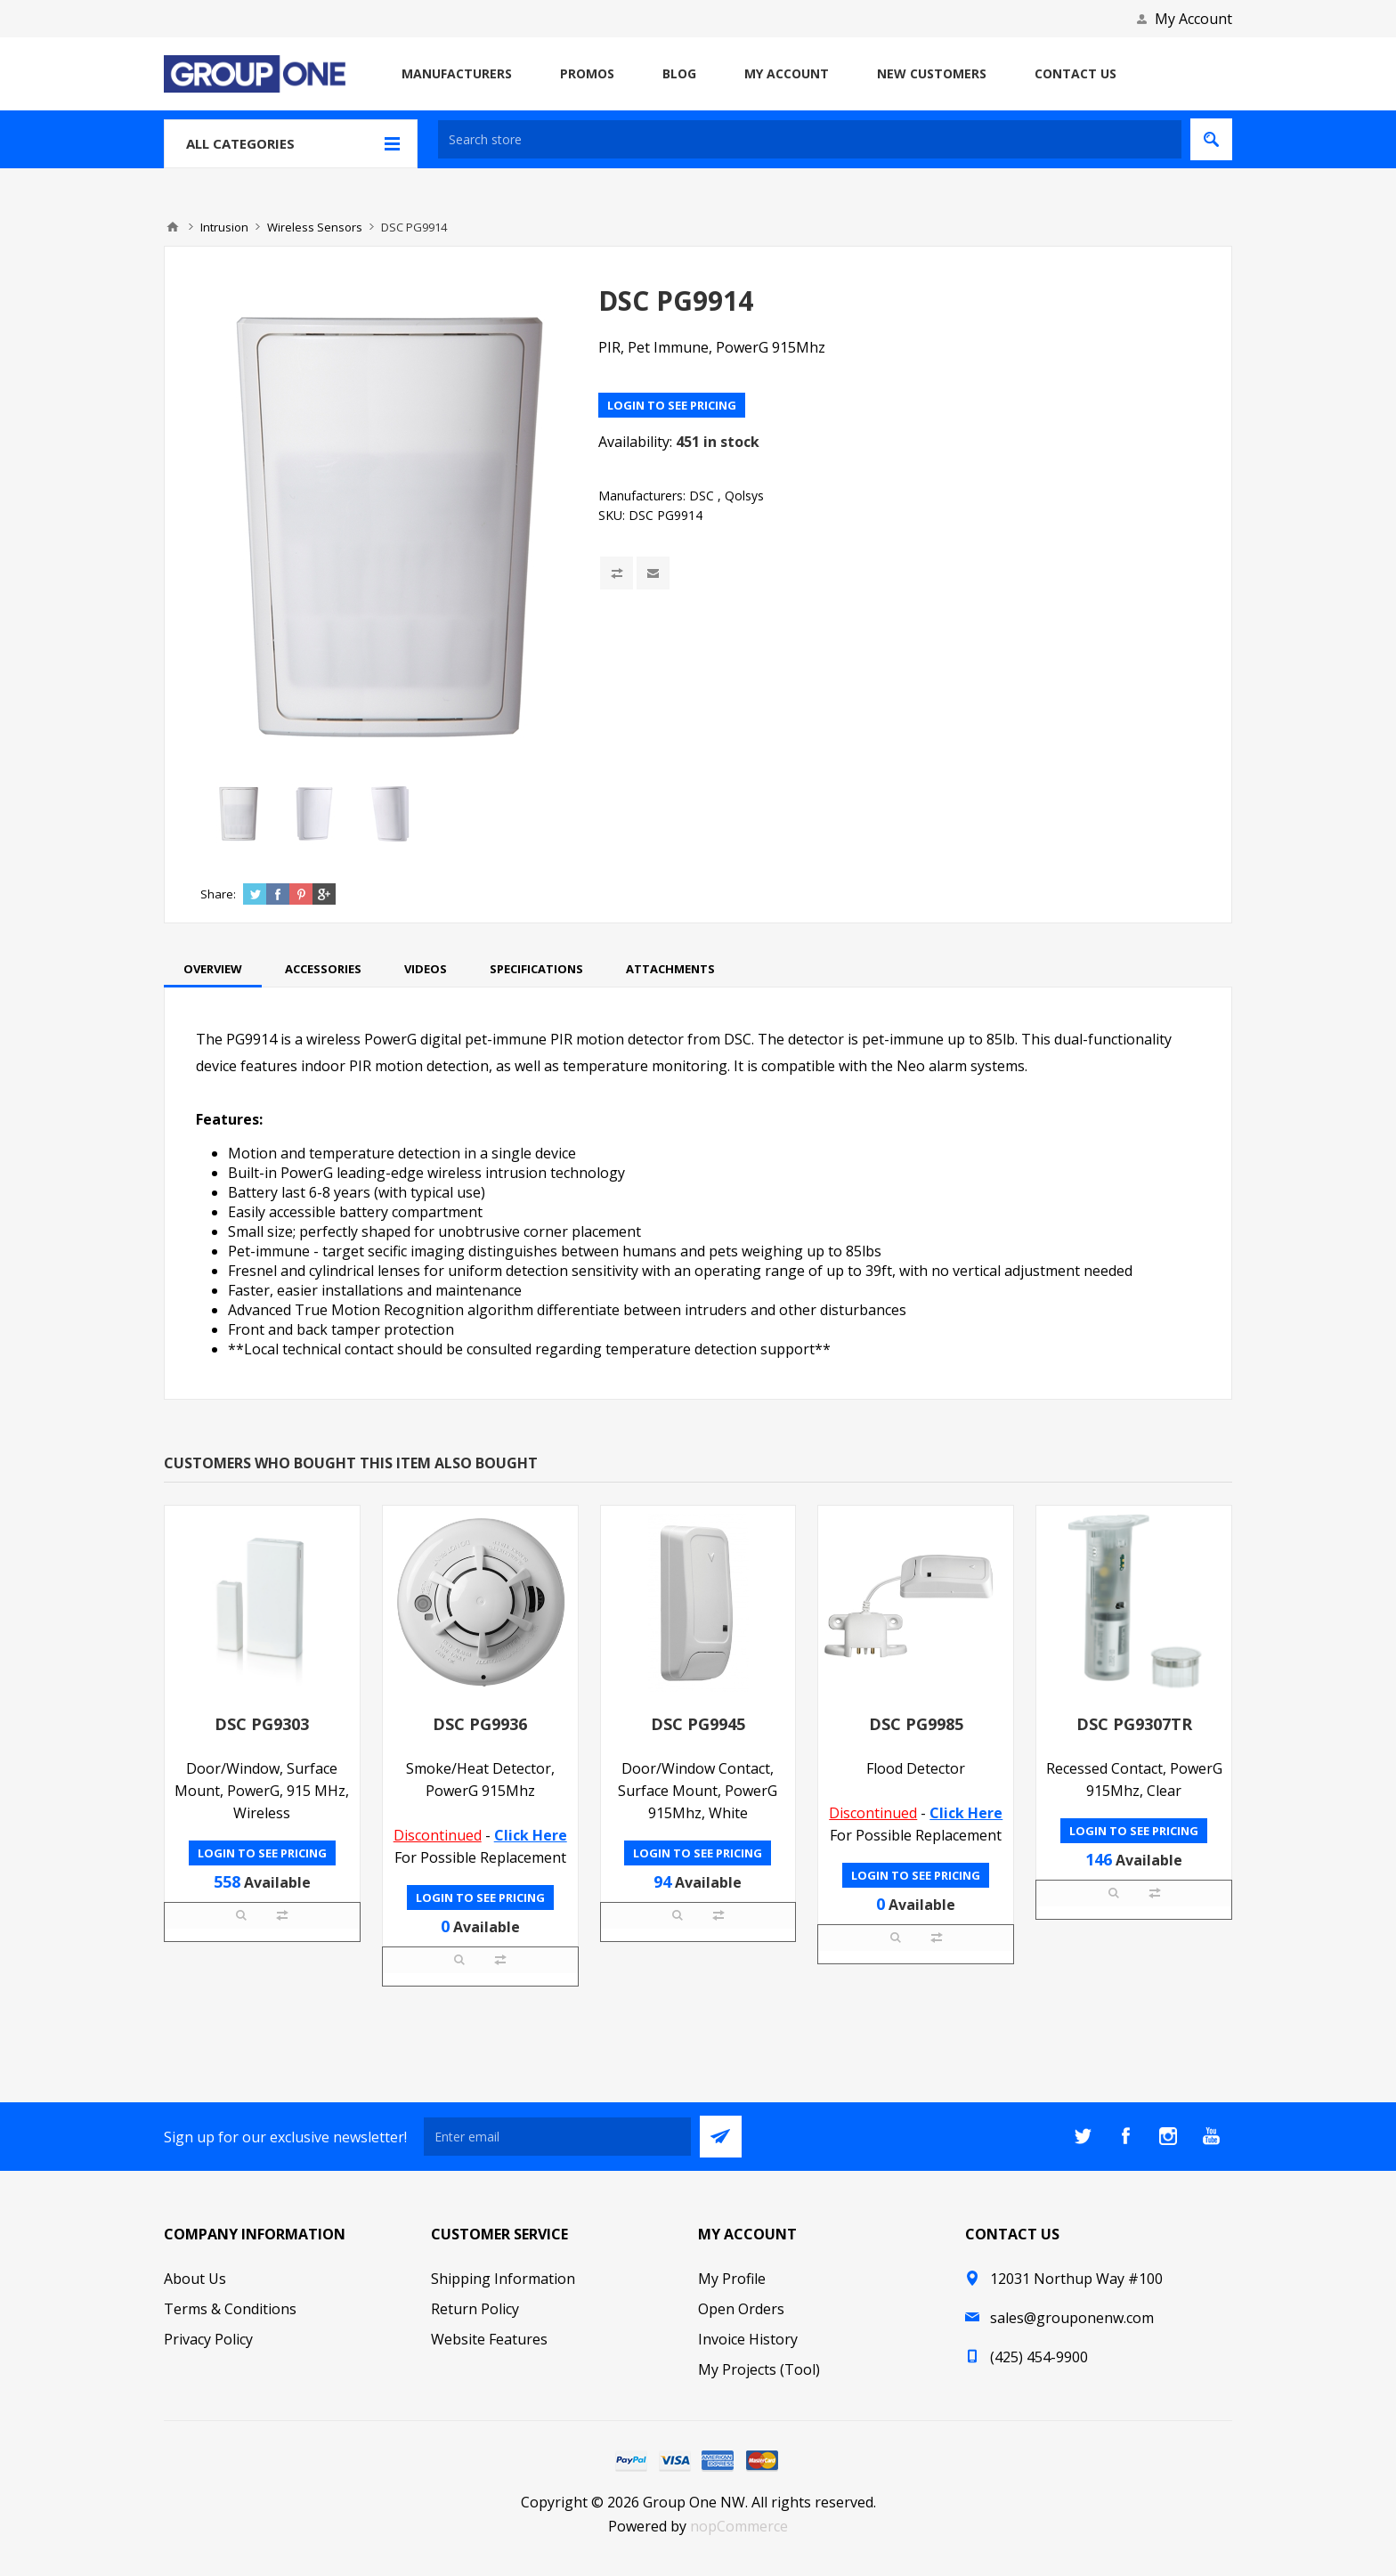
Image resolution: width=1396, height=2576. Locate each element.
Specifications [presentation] (536, 969)
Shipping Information (503, 2278)
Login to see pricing (671, 405)
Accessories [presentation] (323, 969)
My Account (1193, 18)
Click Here (530, 1835)
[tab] (213, 968)
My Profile (732, 2278)
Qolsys (744, 495)
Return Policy (475, 2309)
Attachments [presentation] (670, 969)
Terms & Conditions (230, 2309)
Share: (218, 894)
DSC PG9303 (262, 1724)
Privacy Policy (208, 2339)
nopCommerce (739, 2526)
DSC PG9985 (916, 1724)
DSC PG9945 (698, 1724)
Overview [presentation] (212, 969)
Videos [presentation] (425, 969)
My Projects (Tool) (759, 2369)
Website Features (489, 2339)
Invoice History (748, 2339)
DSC (701, 495)
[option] (238, 814)
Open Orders (741, 2309)
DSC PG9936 (480, 1724)
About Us (195, 2278)
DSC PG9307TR (1134, 1724)
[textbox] (809, 139)
